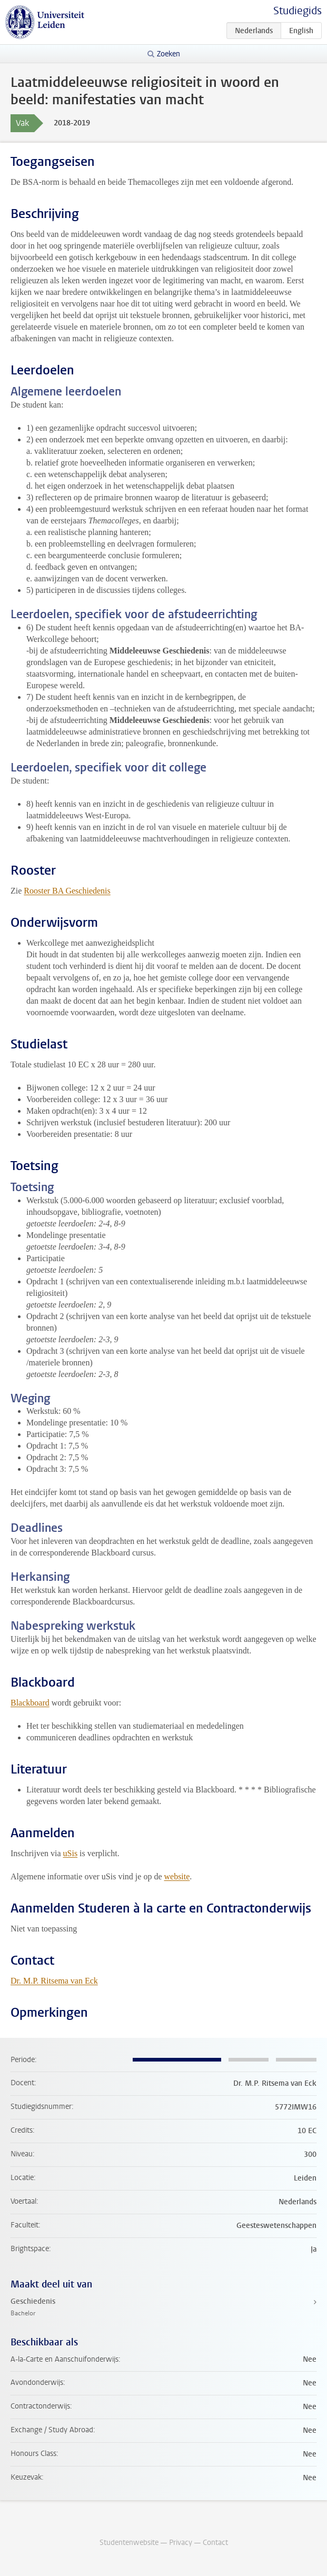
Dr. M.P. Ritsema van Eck (54, 1980)
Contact (215, 2543)
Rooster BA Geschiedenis (67, 890)
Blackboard (30, 1702)
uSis (70, 1853)
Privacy (180, 2543)
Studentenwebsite (129, 2543)
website (177, 1876)
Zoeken (168, 54)
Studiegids (297, 11)
